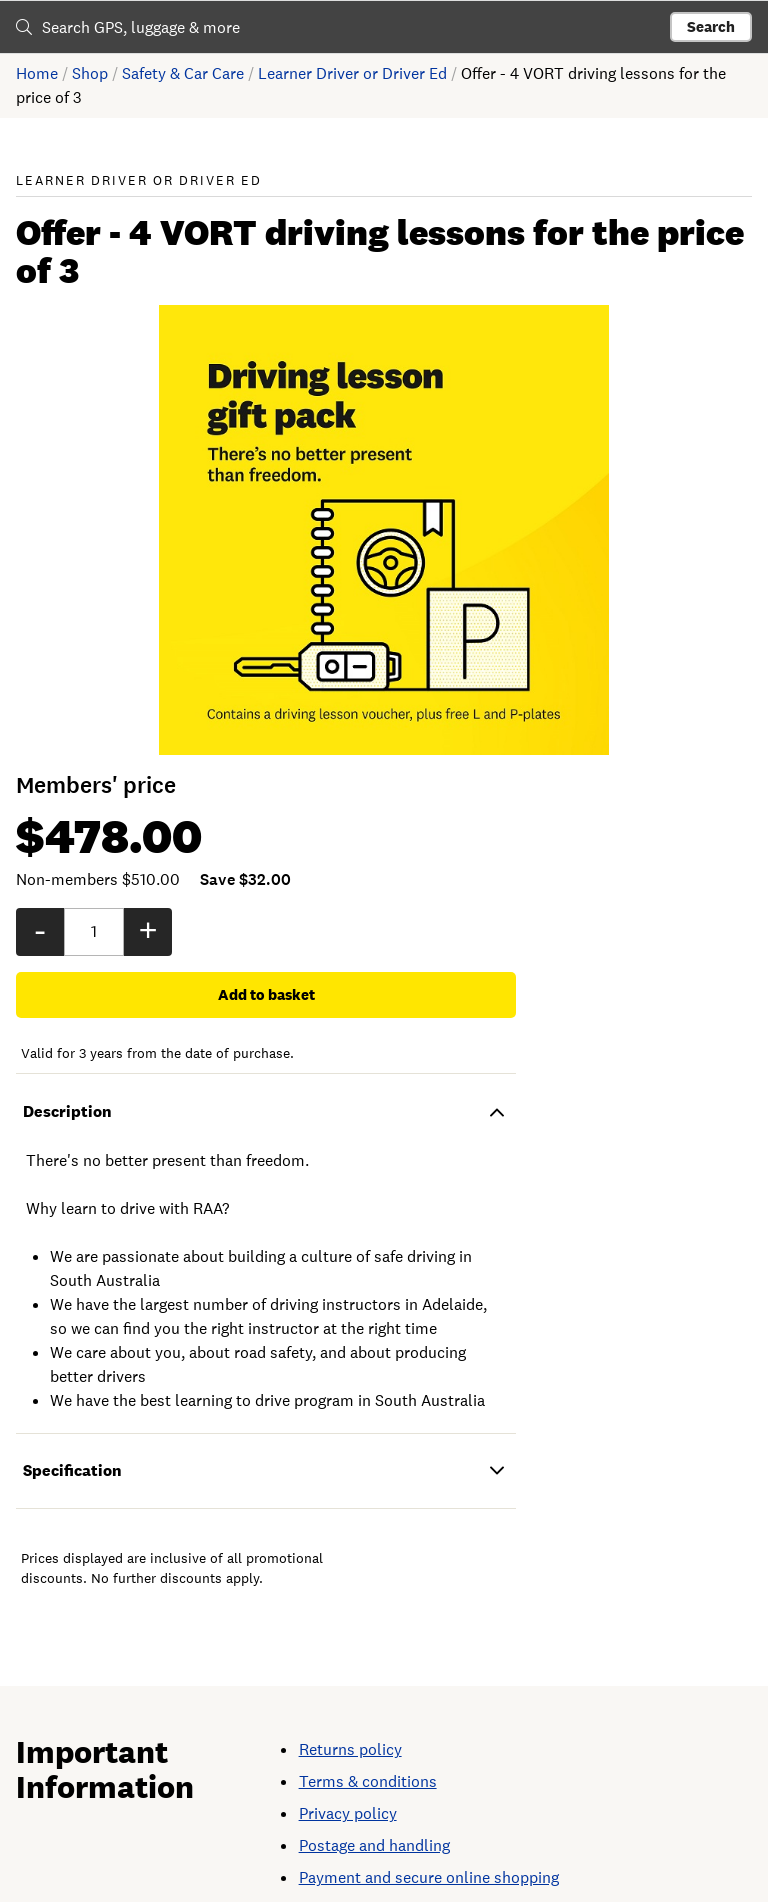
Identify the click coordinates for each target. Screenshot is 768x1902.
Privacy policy (348, 1773)
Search (711, 26)
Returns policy (350, 1709)
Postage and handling (374, 1805)
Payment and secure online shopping (429, 1837)
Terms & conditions (368, 1741)
